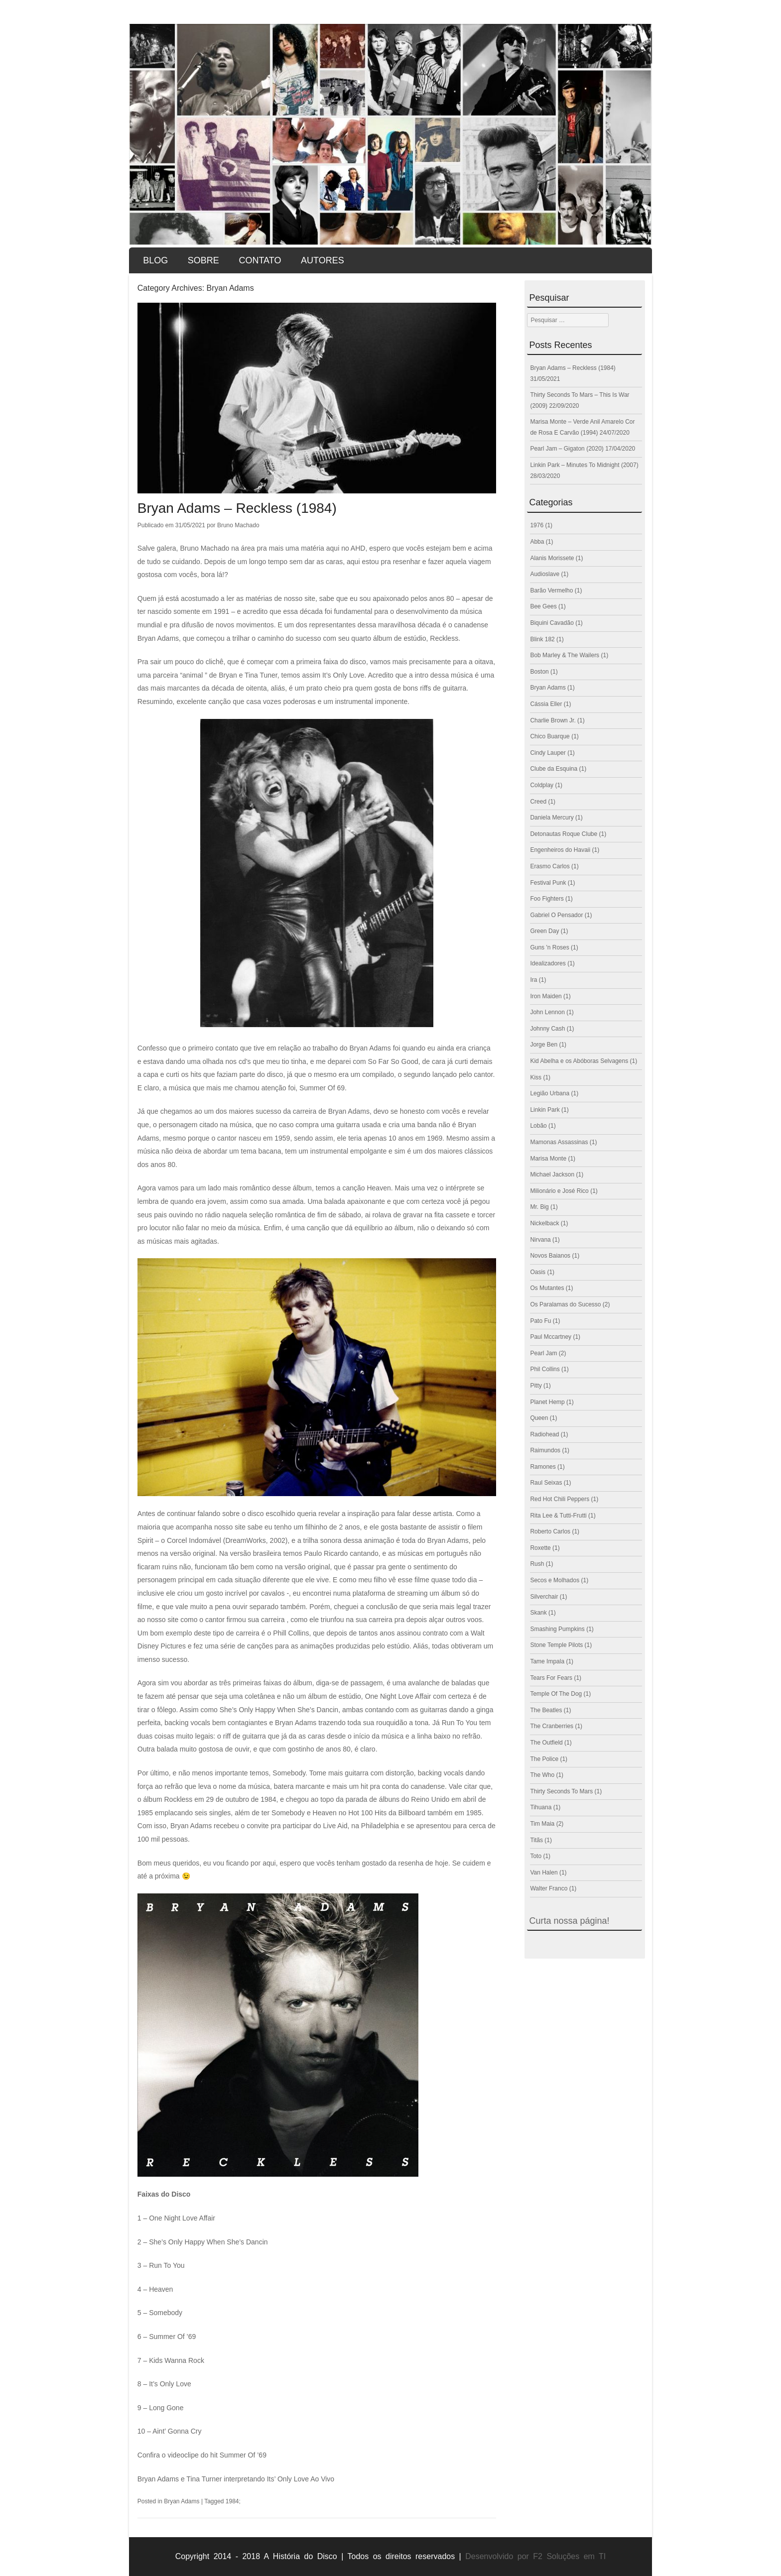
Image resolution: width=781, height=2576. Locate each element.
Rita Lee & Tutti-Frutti (558, 1515)
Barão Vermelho (551, 590)
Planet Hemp (547, 1402)
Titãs (536, 1840)
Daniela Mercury (551, 817)
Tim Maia (542, 1823)
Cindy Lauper (547, 752)
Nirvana (540, 1239)
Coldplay (541, 785)
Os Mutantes (547, 1288)
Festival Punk (548, 882)
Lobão (538, 1125)
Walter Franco (548, 1888)
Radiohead (544, 1434)
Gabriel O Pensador (556, 915)
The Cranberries (551, 1726)
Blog (155, 260)
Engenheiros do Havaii (560, 849)
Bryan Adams (181, 2501)
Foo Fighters (546, 898)
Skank (538, 1612)
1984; (233, 2501)
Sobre (203, 260)
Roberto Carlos (550, 1531)
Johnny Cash (547, 1028)
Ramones (542, 1466)
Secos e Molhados (554, 1580)
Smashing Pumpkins (557, 1629)
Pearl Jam (543, 1353)
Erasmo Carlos (549, 866)
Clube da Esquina (553, 768)
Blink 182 (542, 639)
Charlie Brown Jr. (552, 720)
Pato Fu (540, 1320)
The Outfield (546, 1742)
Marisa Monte (548, 1158)
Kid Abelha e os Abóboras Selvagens (579, 1060)
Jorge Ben (543, 1044)
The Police (544, 1759)
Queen (539, 1417)
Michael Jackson (552, 1174)
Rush (537, 1563)
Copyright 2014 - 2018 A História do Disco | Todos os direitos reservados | (318, 2556)
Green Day (544, 931)
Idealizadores (547, 963)
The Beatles (546, 1710)
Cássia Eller (546, 704)
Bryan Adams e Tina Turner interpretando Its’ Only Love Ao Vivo (235, 2479)
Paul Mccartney (550, 1336)
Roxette (540, 1547)
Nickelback (544, 1223)
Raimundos (545, 1450)
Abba (537, 541)
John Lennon (547, 1012)
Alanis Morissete (552, 558)
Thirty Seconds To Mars (561, 1791)
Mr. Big (539, 1206)
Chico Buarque (549, 736)
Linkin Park (544, 1109)
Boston (539, 671)
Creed (538, 801)
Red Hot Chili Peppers (559, 1499)
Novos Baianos (550, 1255)
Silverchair (544, 1596)
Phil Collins (544, 1369)
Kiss (535, 1077)
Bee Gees (543, 606)
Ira (533, 979)
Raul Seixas (546, 1482)
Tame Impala (547, 1661)
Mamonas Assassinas (559, 1142)
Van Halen (543, 1872)
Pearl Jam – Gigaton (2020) (566, 448)
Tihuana (540, 1807)
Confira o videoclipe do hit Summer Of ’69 (201, 2455)
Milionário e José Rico (559, 1190)
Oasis (537, 1272)
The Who (542, 1774)
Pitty (535, 1385)
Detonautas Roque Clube (563, 833)
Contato (260, 260)
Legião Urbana (549, 1093)
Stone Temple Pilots (556, 1644)
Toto (535, 1856)
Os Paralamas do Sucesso (565, 1304)
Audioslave (544, 574)
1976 (536, 525)
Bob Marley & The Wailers (564, 655)
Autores (322, 260)
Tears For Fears (551, 1677)
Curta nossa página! (569, 1921)
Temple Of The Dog (556, 1693)
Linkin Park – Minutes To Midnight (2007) (584, 465)
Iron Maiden (545, 996)
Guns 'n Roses (549, 947)
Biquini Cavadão (551, 622)
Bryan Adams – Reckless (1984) (237, 508)
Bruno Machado (238, 525)
